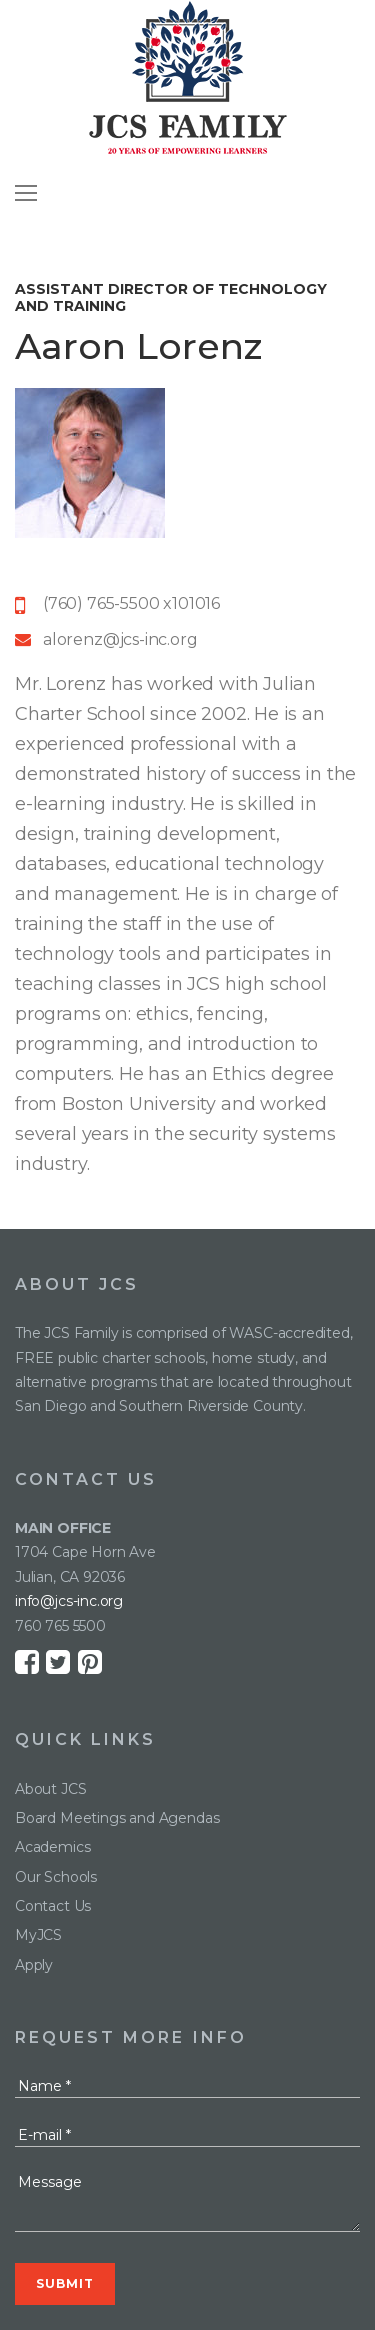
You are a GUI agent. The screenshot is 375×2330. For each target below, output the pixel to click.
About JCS (50, 1789)
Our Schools (56, 1877)
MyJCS (38, 1935)
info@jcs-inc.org (69, 1601)
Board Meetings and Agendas (117, 1818)
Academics (52, 1847)
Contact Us (53, 1906)
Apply (34, 1965)
